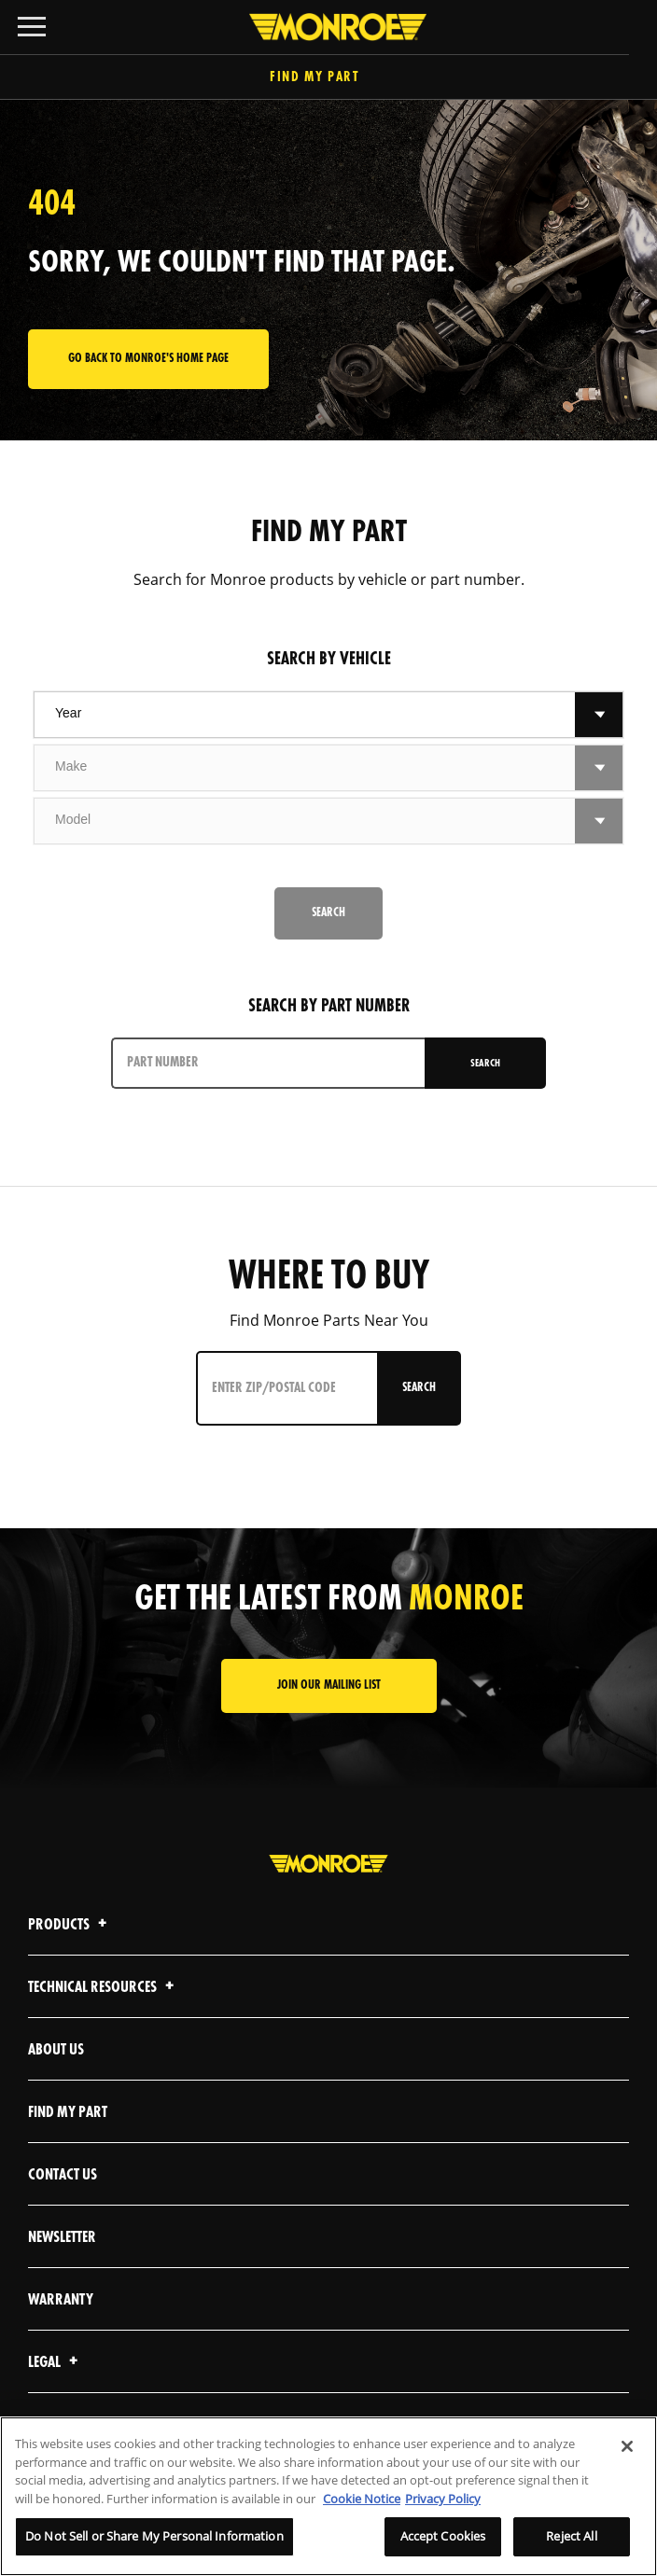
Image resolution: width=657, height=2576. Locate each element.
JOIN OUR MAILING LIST (329, 1685)
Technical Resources (103, 1988)
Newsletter (62, 2238)
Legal (55, 2363)
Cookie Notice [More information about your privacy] (361, 2498)
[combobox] (304, 714)
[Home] (328, 27)
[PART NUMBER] (269, 1063)
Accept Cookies (443, 2535)
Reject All (571, 2535)
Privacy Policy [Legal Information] (443, 2498)
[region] (328, 2496)
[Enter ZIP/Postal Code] (289, 1388)
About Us (56, 2050)
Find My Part (328, 78)
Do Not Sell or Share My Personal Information (154, 2535)
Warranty (60, 2300)
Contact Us (62, 2175)
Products (70, 1925)
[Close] (627, 2446)
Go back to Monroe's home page (148, 359)
